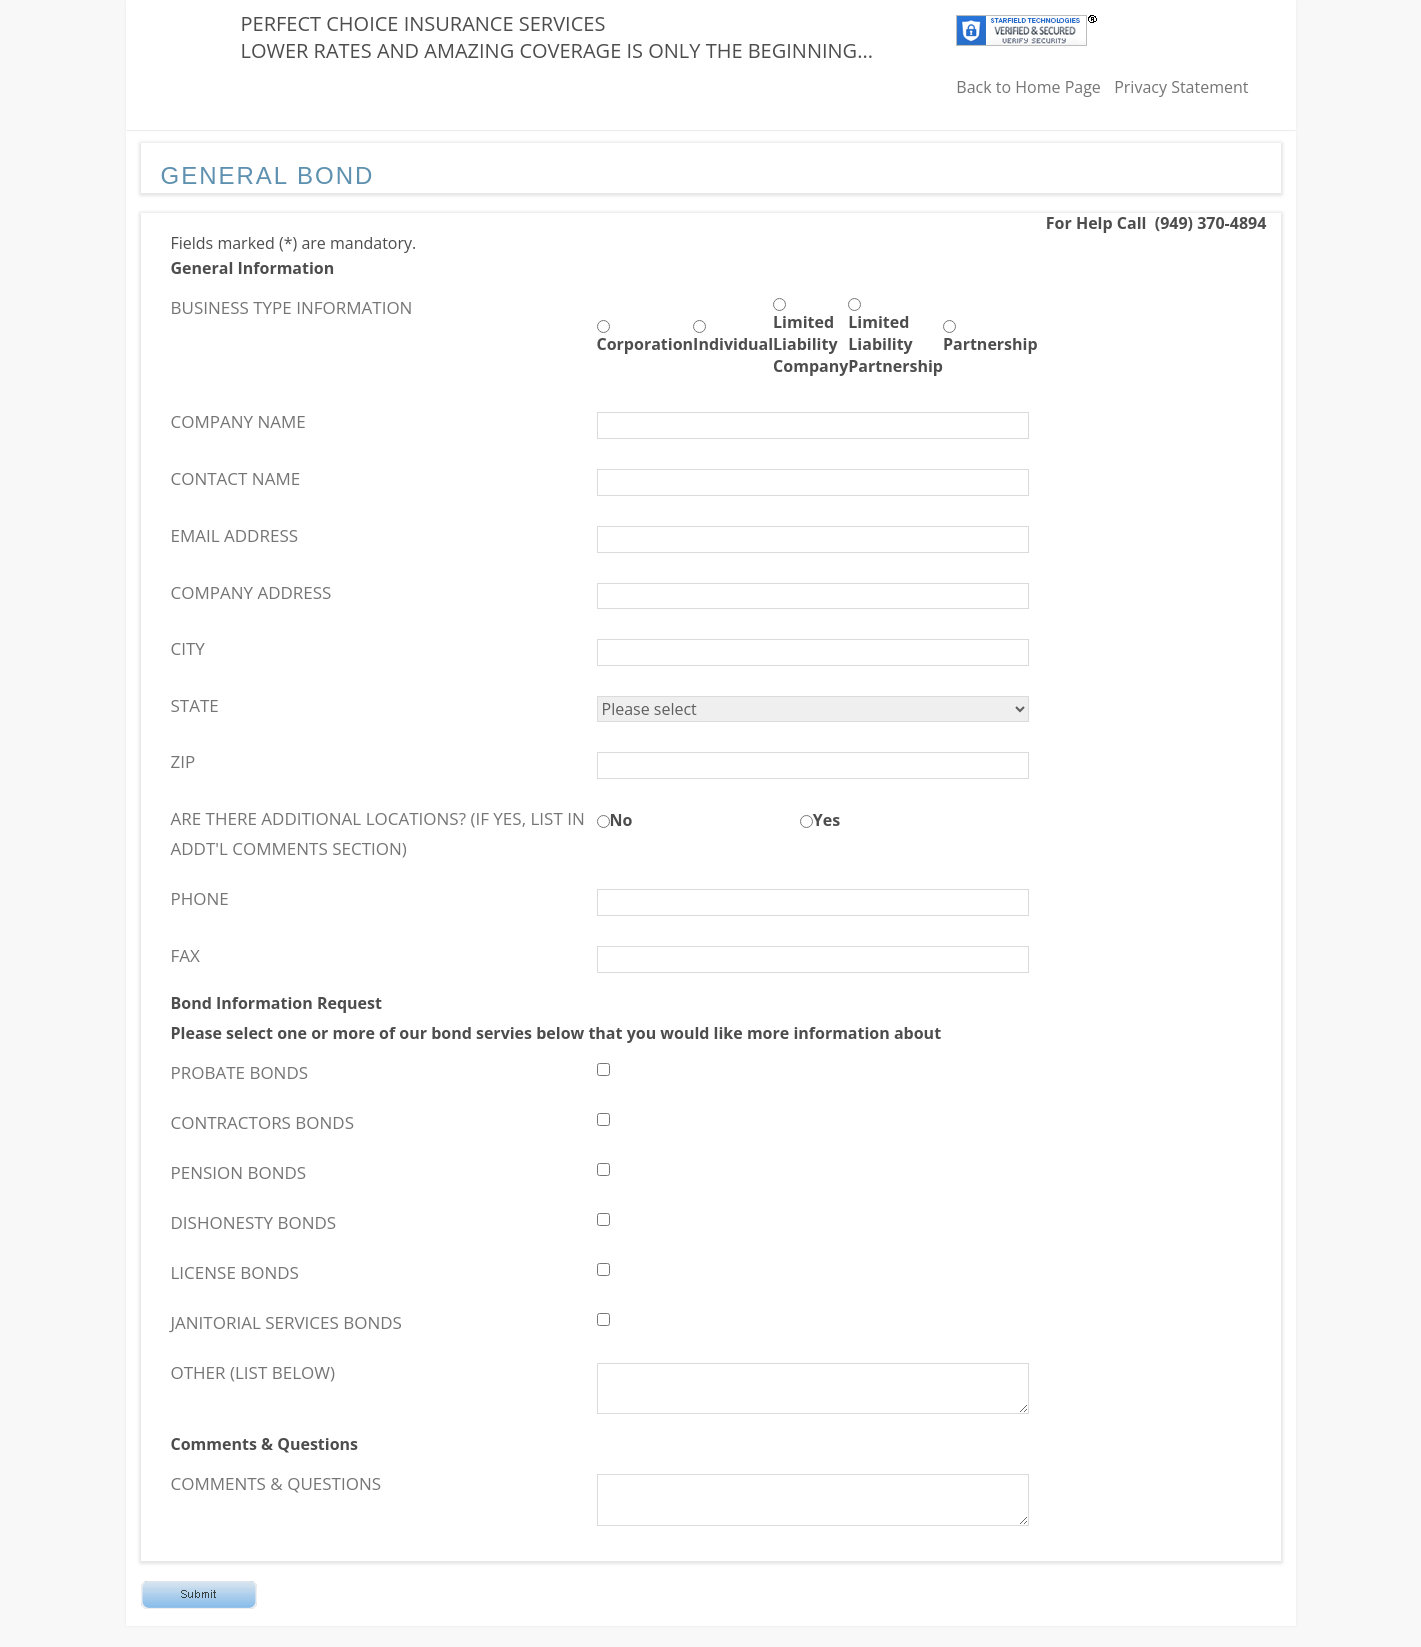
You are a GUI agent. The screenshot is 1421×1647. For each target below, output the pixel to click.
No (621, 820)
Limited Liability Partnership (895, 344)
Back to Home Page (1028, 87)
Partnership (990, 344)
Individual (733, 344)
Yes (826, 820)
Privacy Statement (1181, 87)
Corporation (645, 344)
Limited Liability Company (810, 344)
